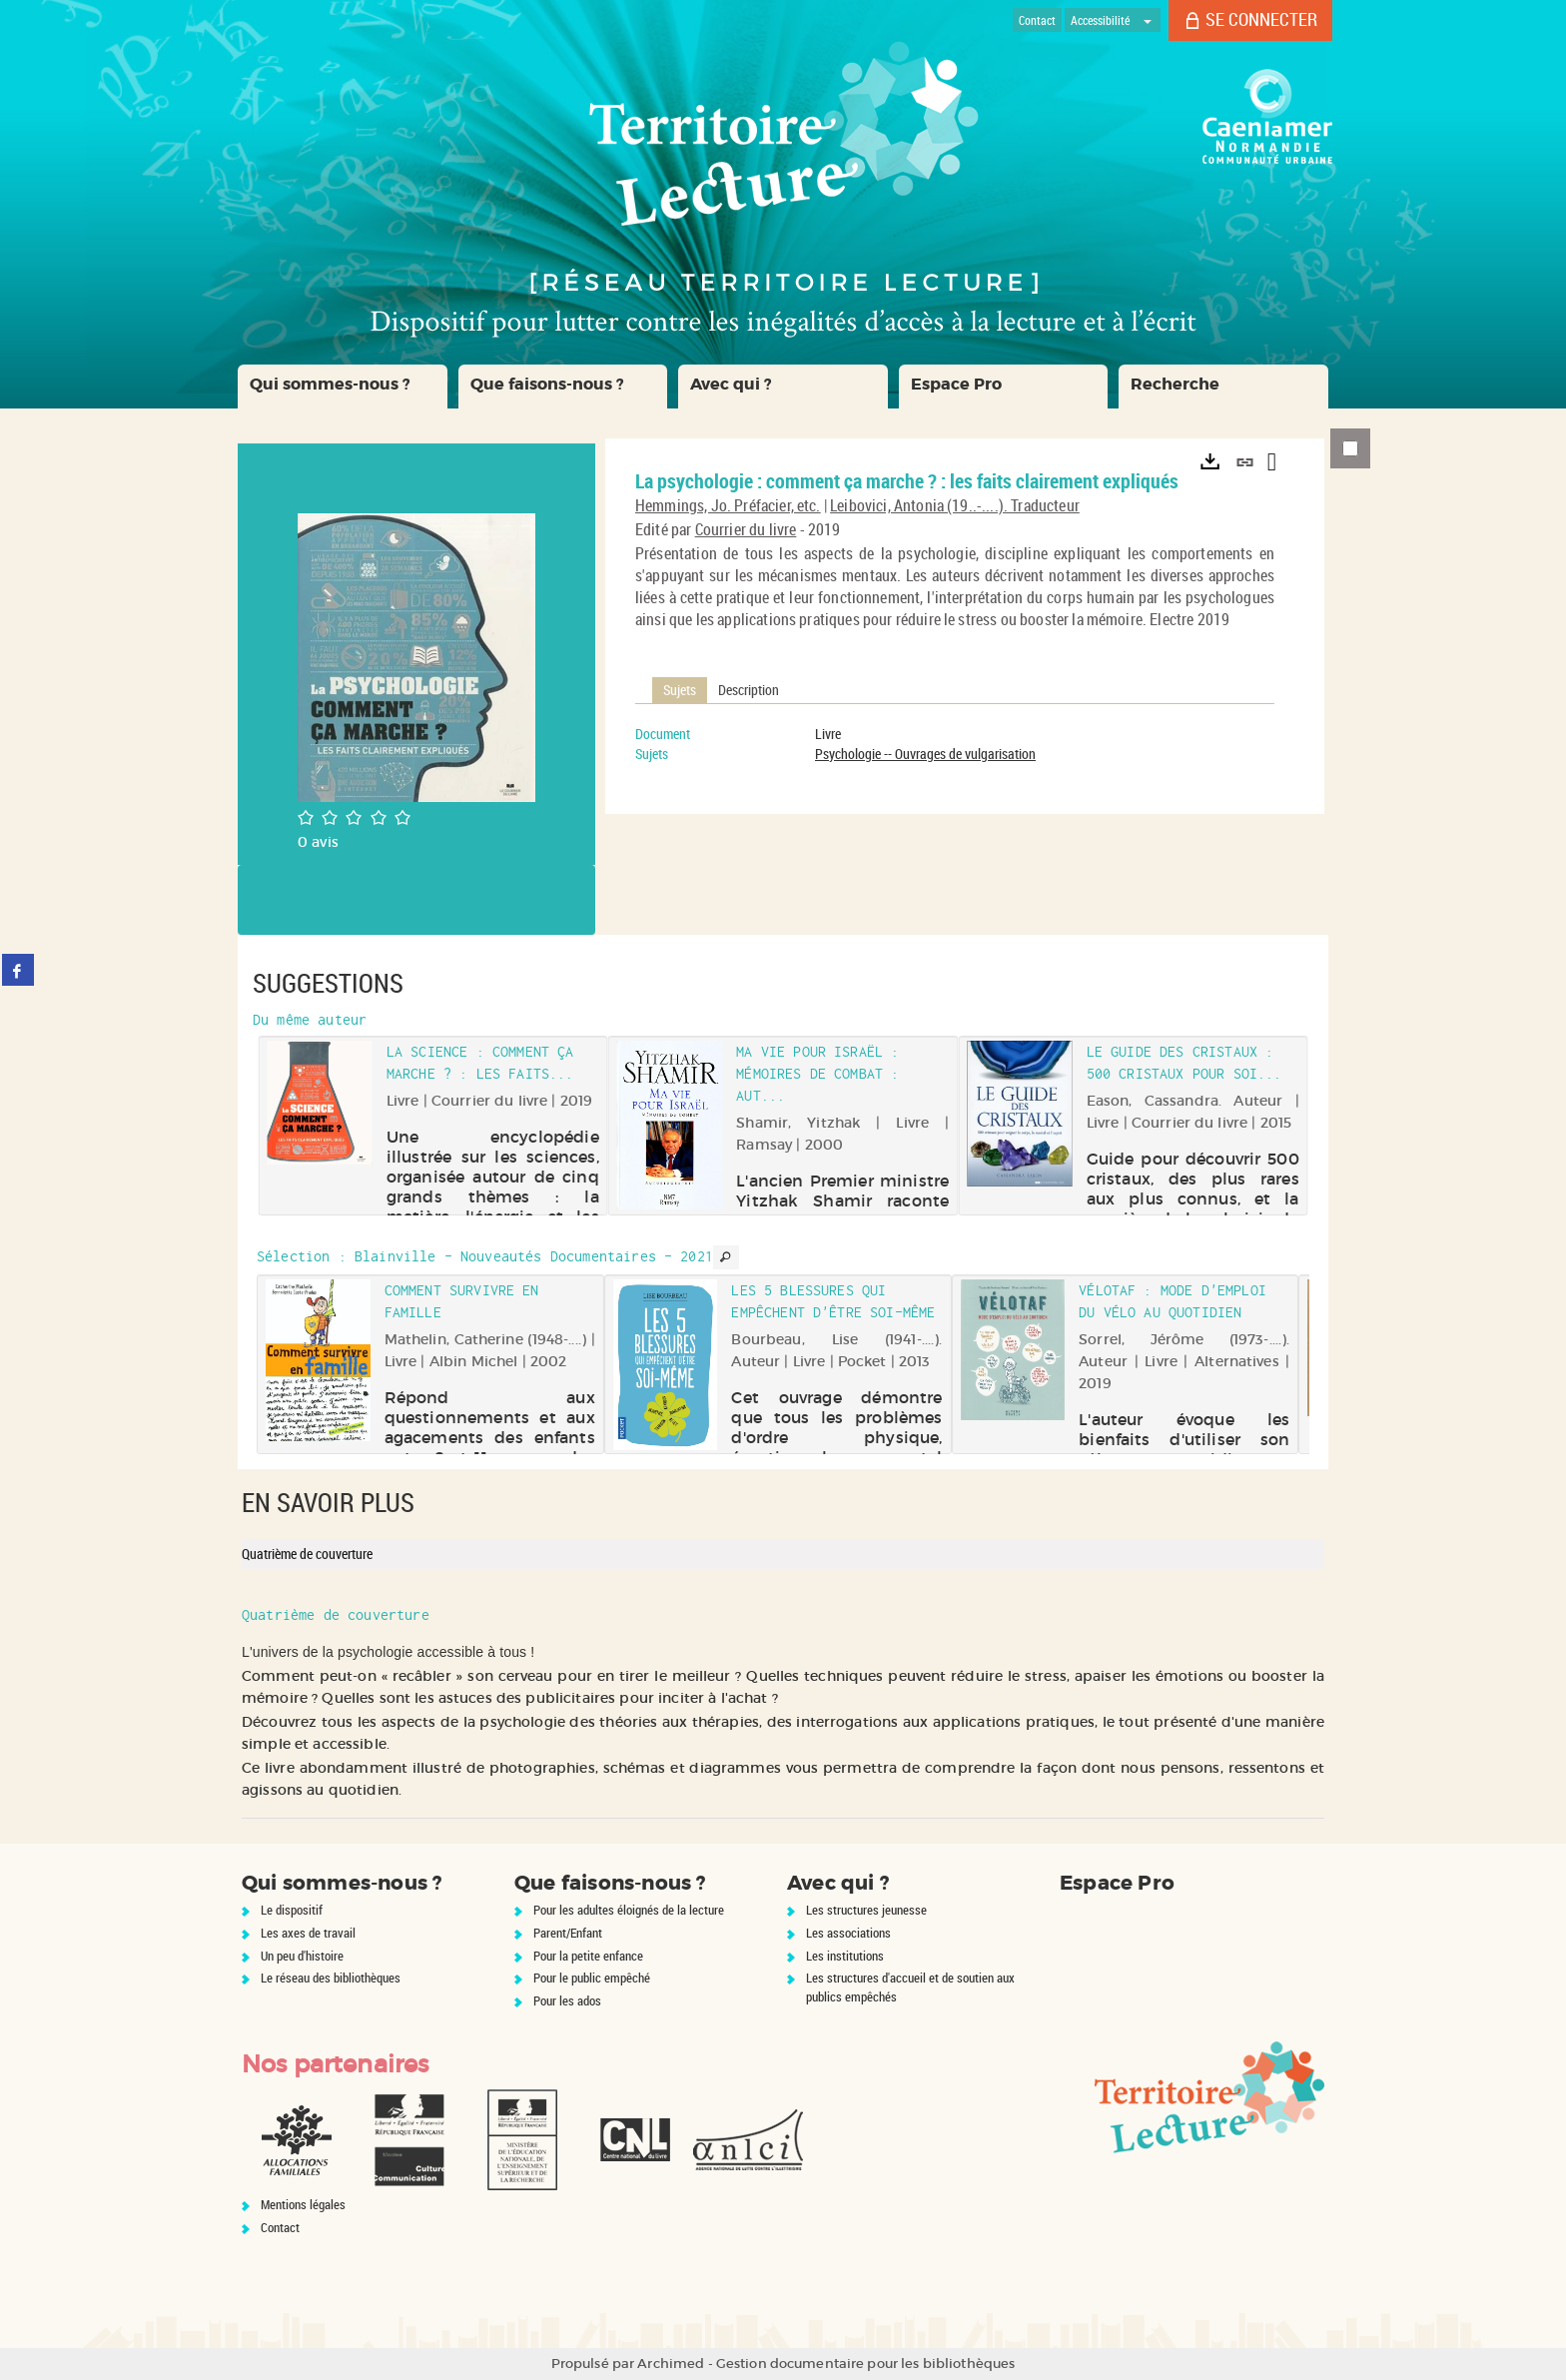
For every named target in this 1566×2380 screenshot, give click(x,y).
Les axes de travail (308, 1933)
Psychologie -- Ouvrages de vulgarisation (925, 753)
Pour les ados (567, 2000)
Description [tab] (748, 689)
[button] (342, 386)
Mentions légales (303, 2204)
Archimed (670, 2363)
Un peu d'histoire (302, 1956)
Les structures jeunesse (866, 1910)
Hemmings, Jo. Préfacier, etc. (728, 505)
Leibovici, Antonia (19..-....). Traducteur (955, 505)
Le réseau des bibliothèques (330, 1977)
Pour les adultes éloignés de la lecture (628, 1910)
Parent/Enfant (567, 1933)
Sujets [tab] (679, 689)
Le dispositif (292, 1910)
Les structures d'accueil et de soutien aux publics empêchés (910, 1987)
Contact (280, 2227)
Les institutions (845, 1956)
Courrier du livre (746, 529)
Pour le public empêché (591, 1977)
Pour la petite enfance (588, 1956)
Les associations (848, 1933)
